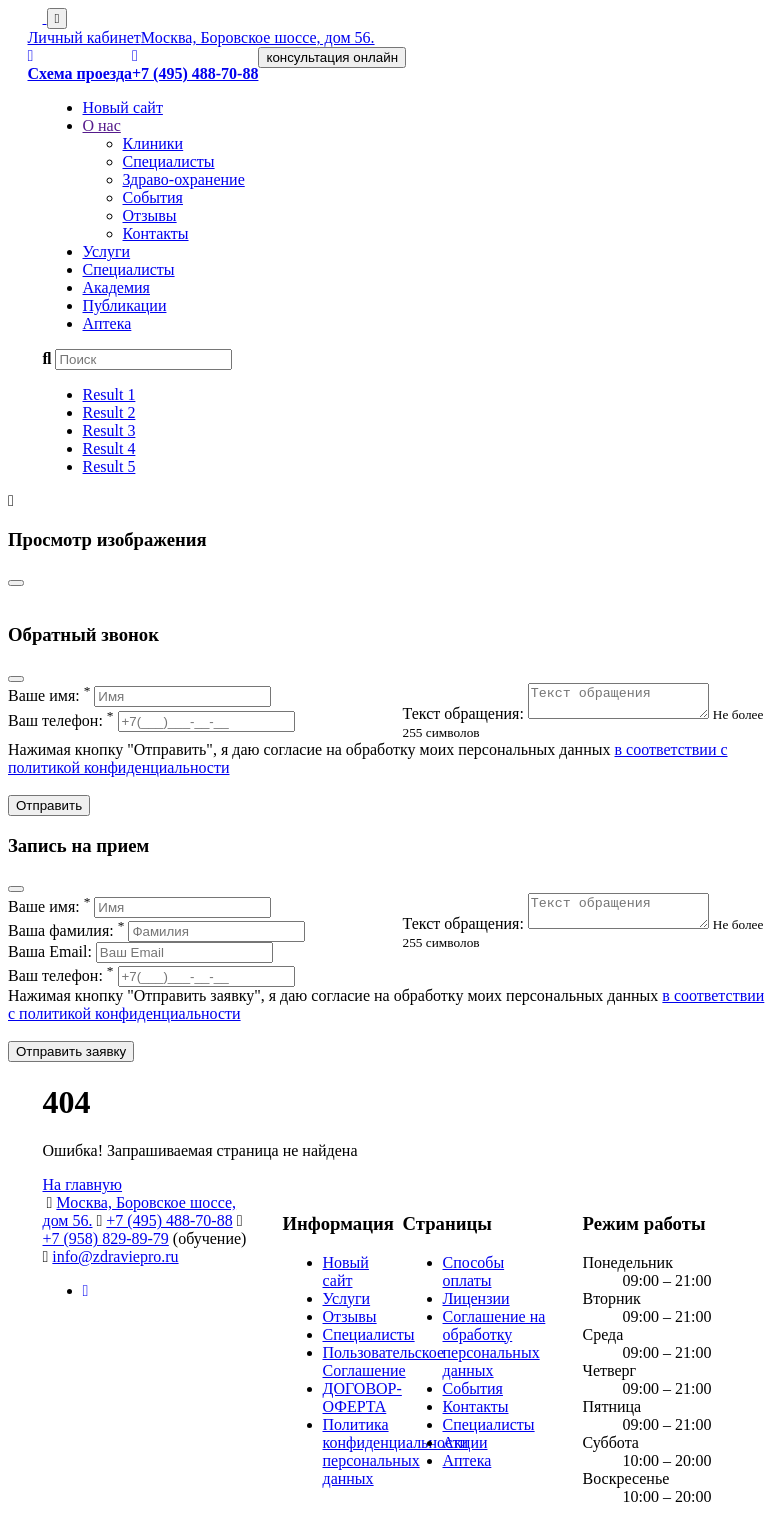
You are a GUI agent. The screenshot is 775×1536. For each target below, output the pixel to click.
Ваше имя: (139, 695)
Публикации (125, 305)
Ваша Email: (140, 957)
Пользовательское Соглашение (384, 1367)
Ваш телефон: (151, 720)
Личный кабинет (84, 37)
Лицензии (476, 1304)
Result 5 (109, 466)
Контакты (156, 233)
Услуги (107, 251)
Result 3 (109, 430)
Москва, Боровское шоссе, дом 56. (258, 37)
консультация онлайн (332, 57)
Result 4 (109, 448)
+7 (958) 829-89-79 (106, 1244)
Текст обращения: (568, 719)
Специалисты (169, 161)
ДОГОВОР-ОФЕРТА (362, 1403)
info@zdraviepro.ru (115, 1262)
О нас (102, 125)
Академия (116, 287)
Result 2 (109, 412)
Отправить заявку (71, 1057)
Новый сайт (123, 107)
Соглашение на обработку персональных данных (494, 1349)
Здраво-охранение (184, 179)
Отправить (49, 811)
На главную (83, 1190)
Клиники (153, 143)
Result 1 (109, 394)
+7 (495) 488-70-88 (169, 1226)
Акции (465, 1448)
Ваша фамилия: (156, 936)
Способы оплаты (474, 1277)
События (153, 197)
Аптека (107, 323)
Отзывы (150, 215)
